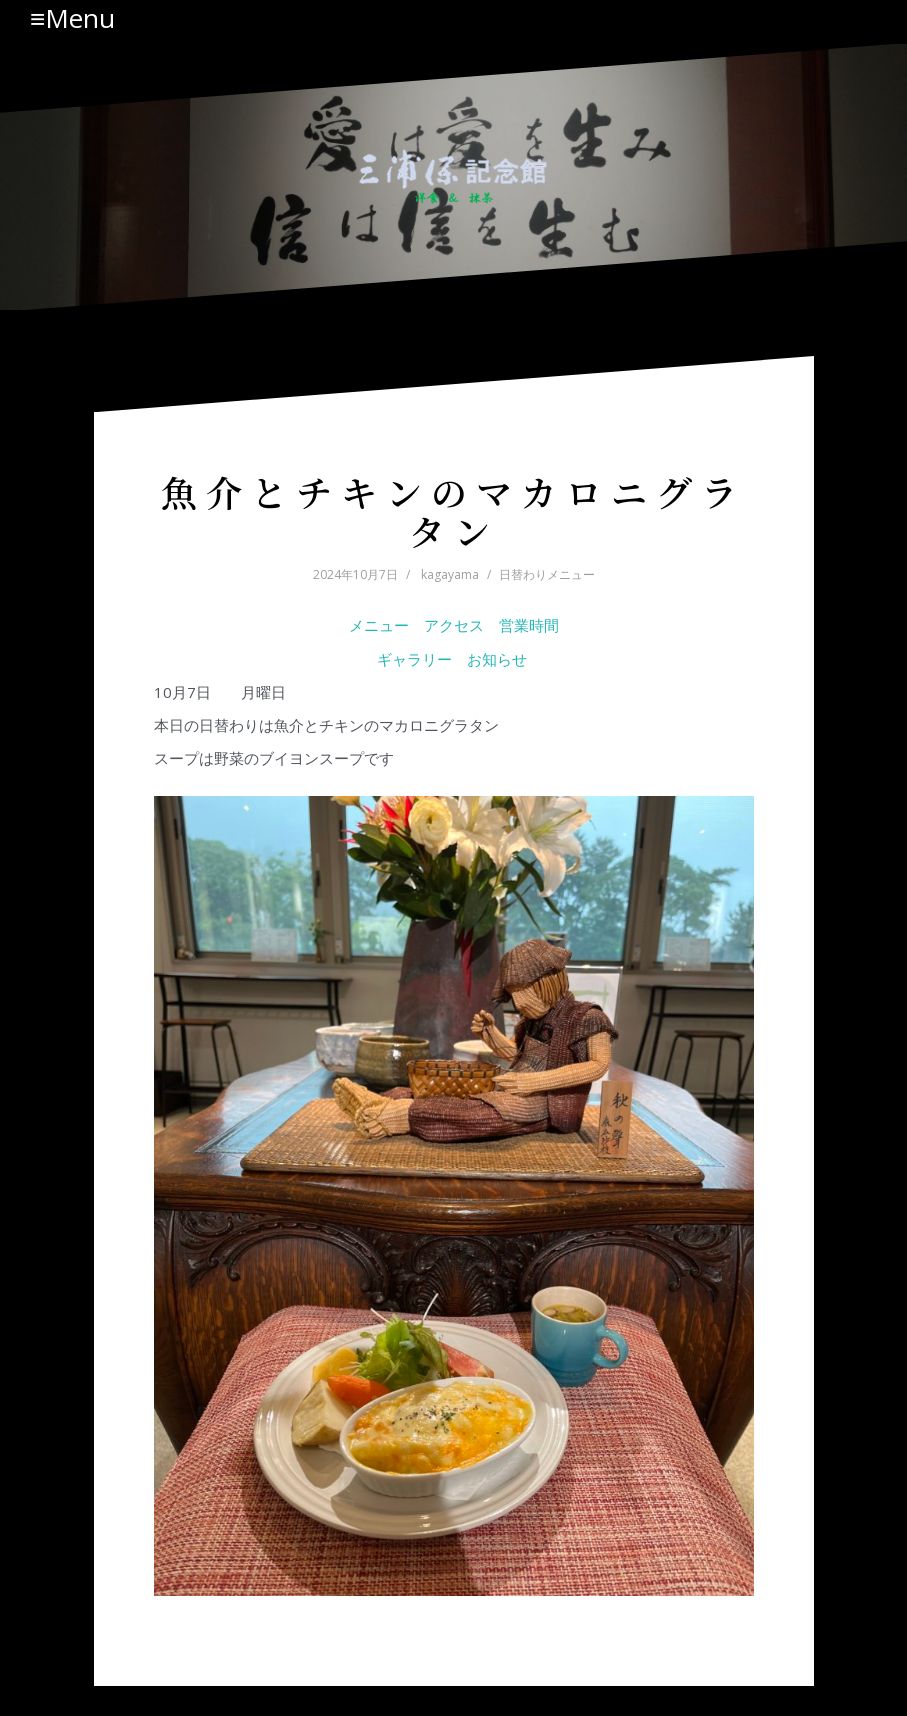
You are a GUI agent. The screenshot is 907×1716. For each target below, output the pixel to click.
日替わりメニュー (547, 574)
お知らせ (499, 659)
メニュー (379, 625)
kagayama (450, 574)
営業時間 (529, 625)
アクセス (454, 625)
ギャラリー (414, 659)
